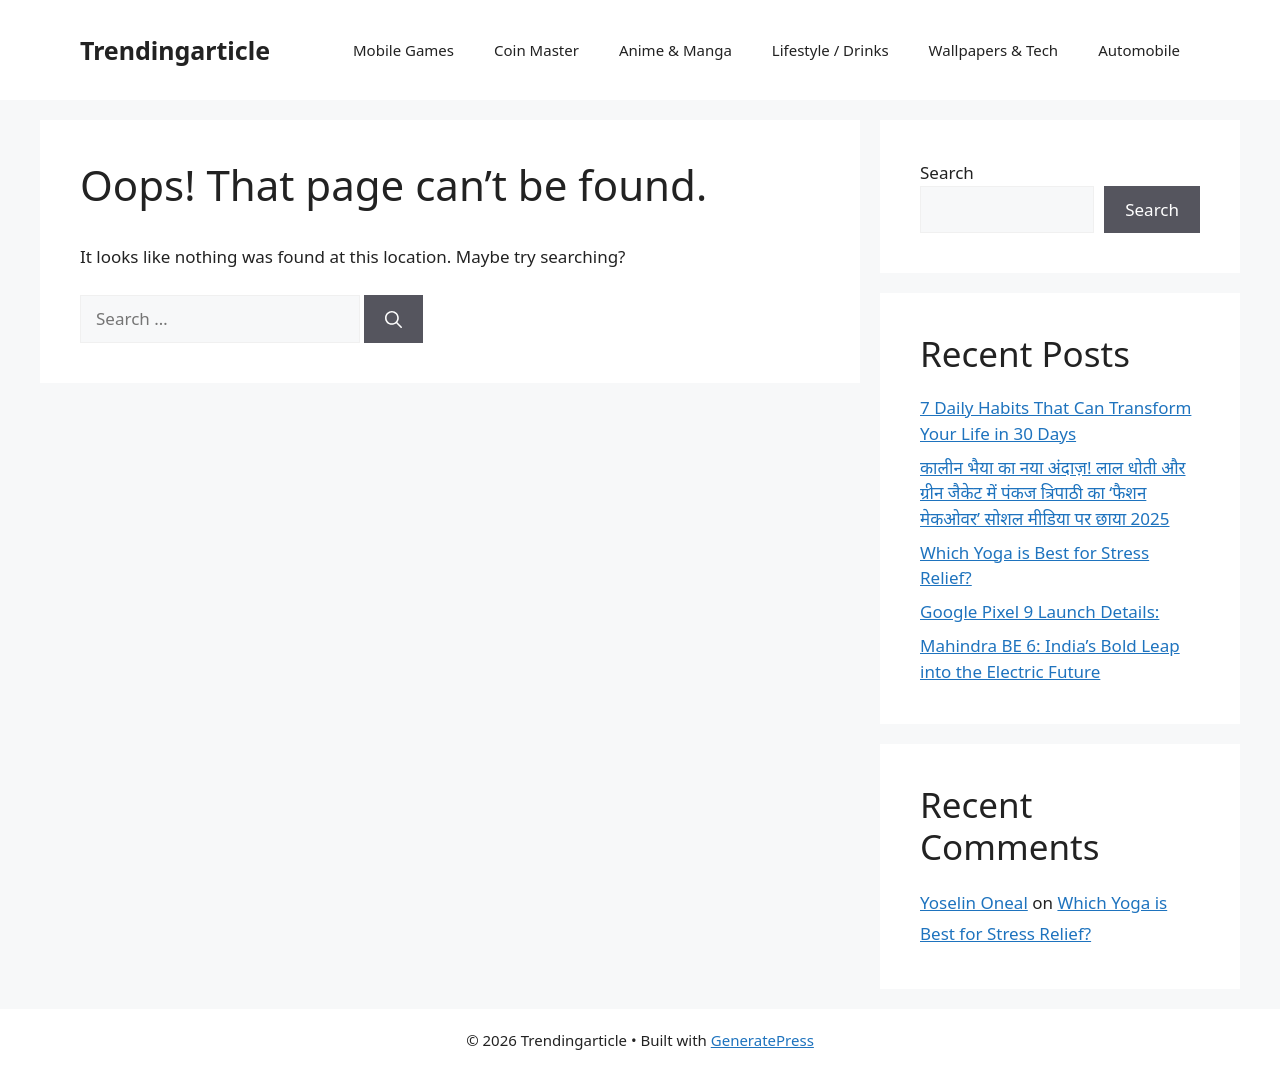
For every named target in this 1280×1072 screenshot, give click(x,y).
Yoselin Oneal (974, 902)
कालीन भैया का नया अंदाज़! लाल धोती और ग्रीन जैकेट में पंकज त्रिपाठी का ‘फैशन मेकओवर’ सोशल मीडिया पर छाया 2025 (1053, 493)
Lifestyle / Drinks (830, 50)
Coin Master (536, 50)
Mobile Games (403, 50)
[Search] (393, 319)
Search (947, 172)
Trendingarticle (175, 50)
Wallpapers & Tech (994, 50)
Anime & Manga (675, 50)
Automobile (1139, 50)
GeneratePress (762, 1040)
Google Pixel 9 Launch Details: (1039, 611)
